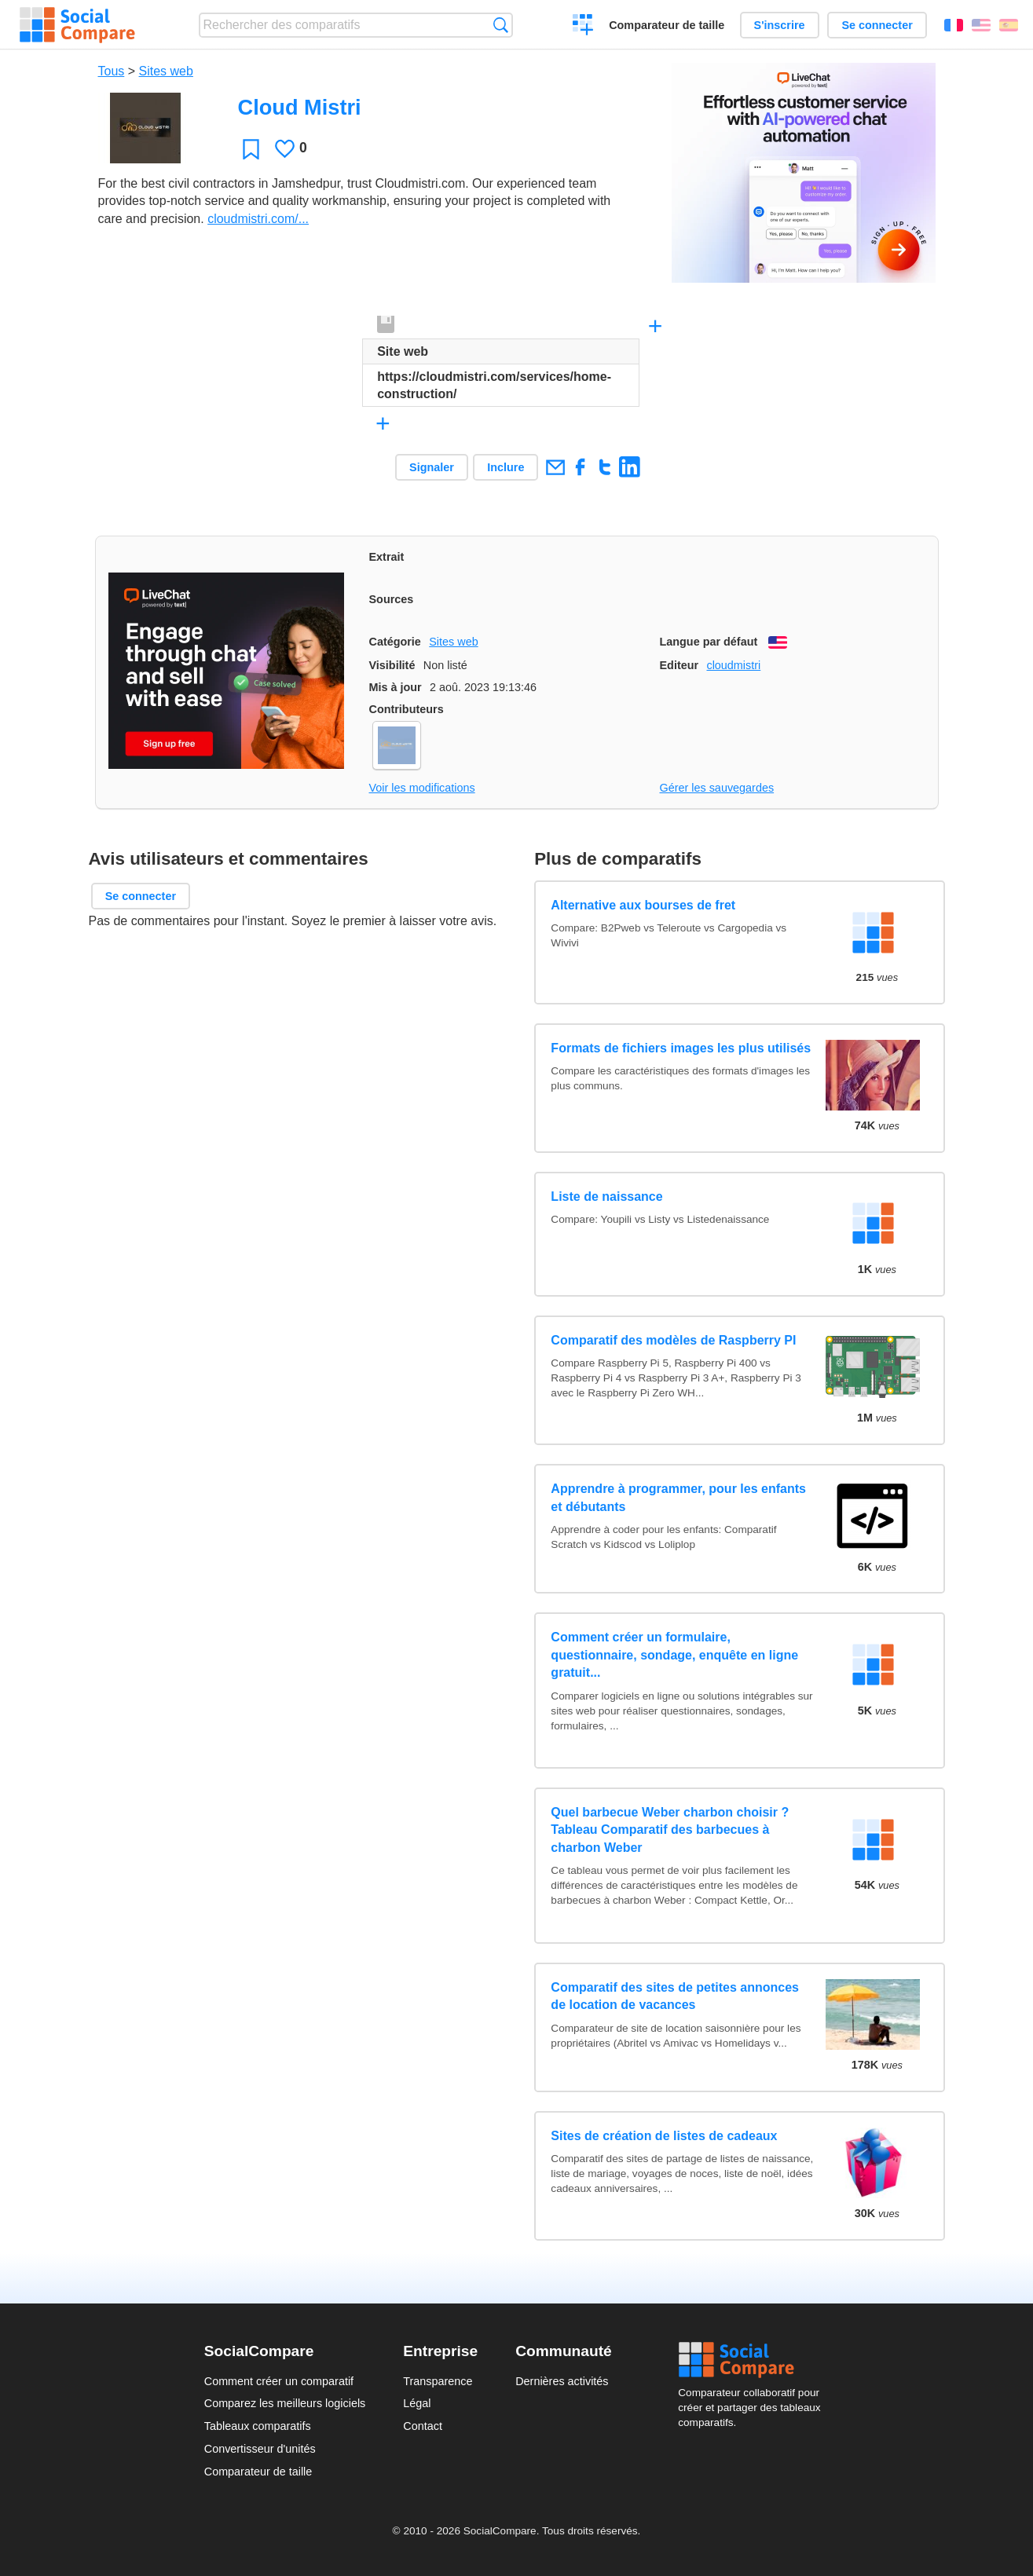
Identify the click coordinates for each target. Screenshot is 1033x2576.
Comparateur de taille (666, 25)
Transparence (437, 2381)
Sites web (166, 71)
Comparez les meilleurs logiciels (285, 2403)
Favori (251, 148)
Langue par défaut (709, 641)
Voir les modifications (422, 787)
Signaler (431, 467)
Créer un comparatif (583, 26)
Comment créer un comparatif (278, 2381)
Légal (416, 2403)
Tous (111, 71)
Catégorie (395, 641)
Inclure (505, 467)
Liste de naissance (606, 1196)
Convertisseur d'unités (260, 2448)
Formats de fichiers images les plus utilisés (681, 1048)
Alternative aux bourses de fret (643, 905)
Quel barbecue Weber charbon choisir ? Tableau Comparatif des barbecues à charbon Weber (670, 1830)
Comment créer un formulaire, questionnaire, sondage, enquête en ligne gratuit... (674, 1654)
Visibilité (392, 665)
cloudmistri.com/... (258, 218)
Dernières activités (561, 2381)
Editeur (679, 665)
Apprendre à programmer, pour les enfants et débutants (678, 1497)
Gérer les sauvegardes (717, 787)
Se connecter (876, 25)
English (981, 25)
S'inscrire (779, 25)
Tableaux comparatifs (257, 2426)
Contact (422, 2426)
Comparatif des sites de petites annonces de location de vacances (675, 1996)
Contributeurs (406, 709)
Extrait (387, 557)
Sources (391, 599)
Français (953, 25)
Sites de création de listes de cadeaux (664, 2135)
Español (1008, 25)
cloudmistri (733, 665)
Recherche (500, 24)
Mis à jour (395, 687)
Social (753, 2360)
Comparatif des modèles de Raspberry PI (673, 1340)
